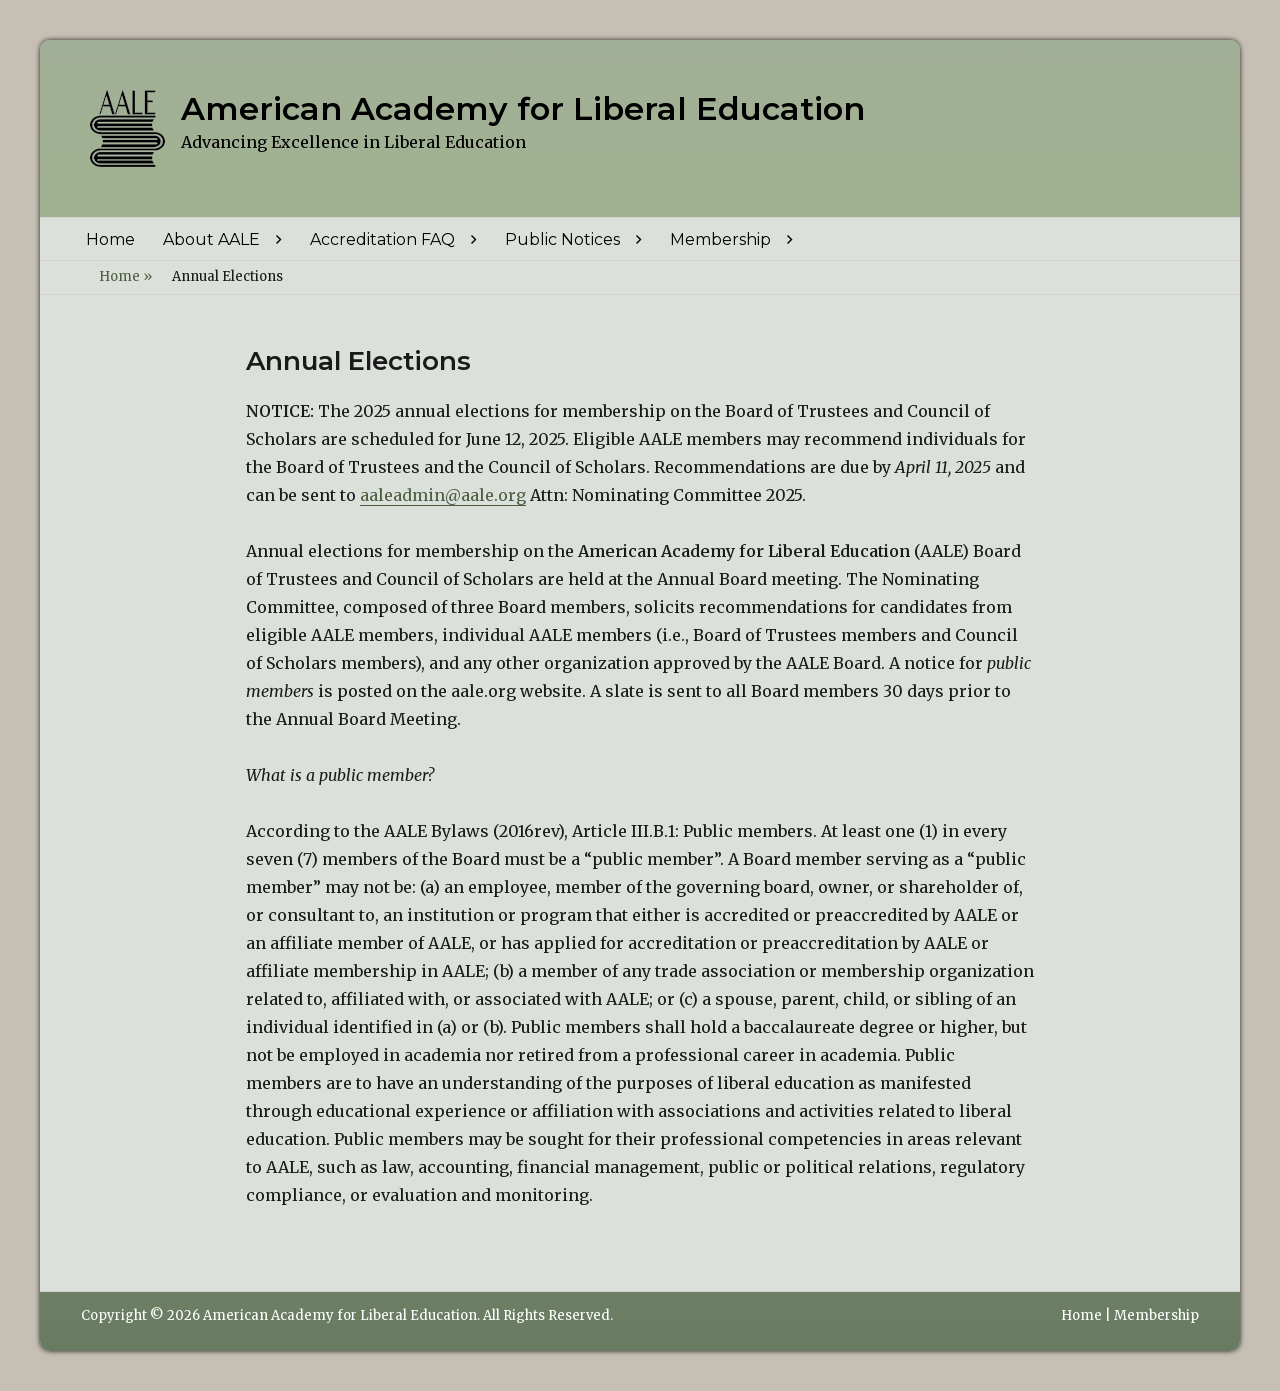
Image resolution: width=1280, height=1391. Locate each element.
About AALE (211, 239)
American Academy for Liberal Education (523, 108)
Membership (720, 239)
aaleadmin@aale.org (443, 495)
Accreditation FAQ (382, 239)
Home (110, 239)
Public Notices (562, 239)
